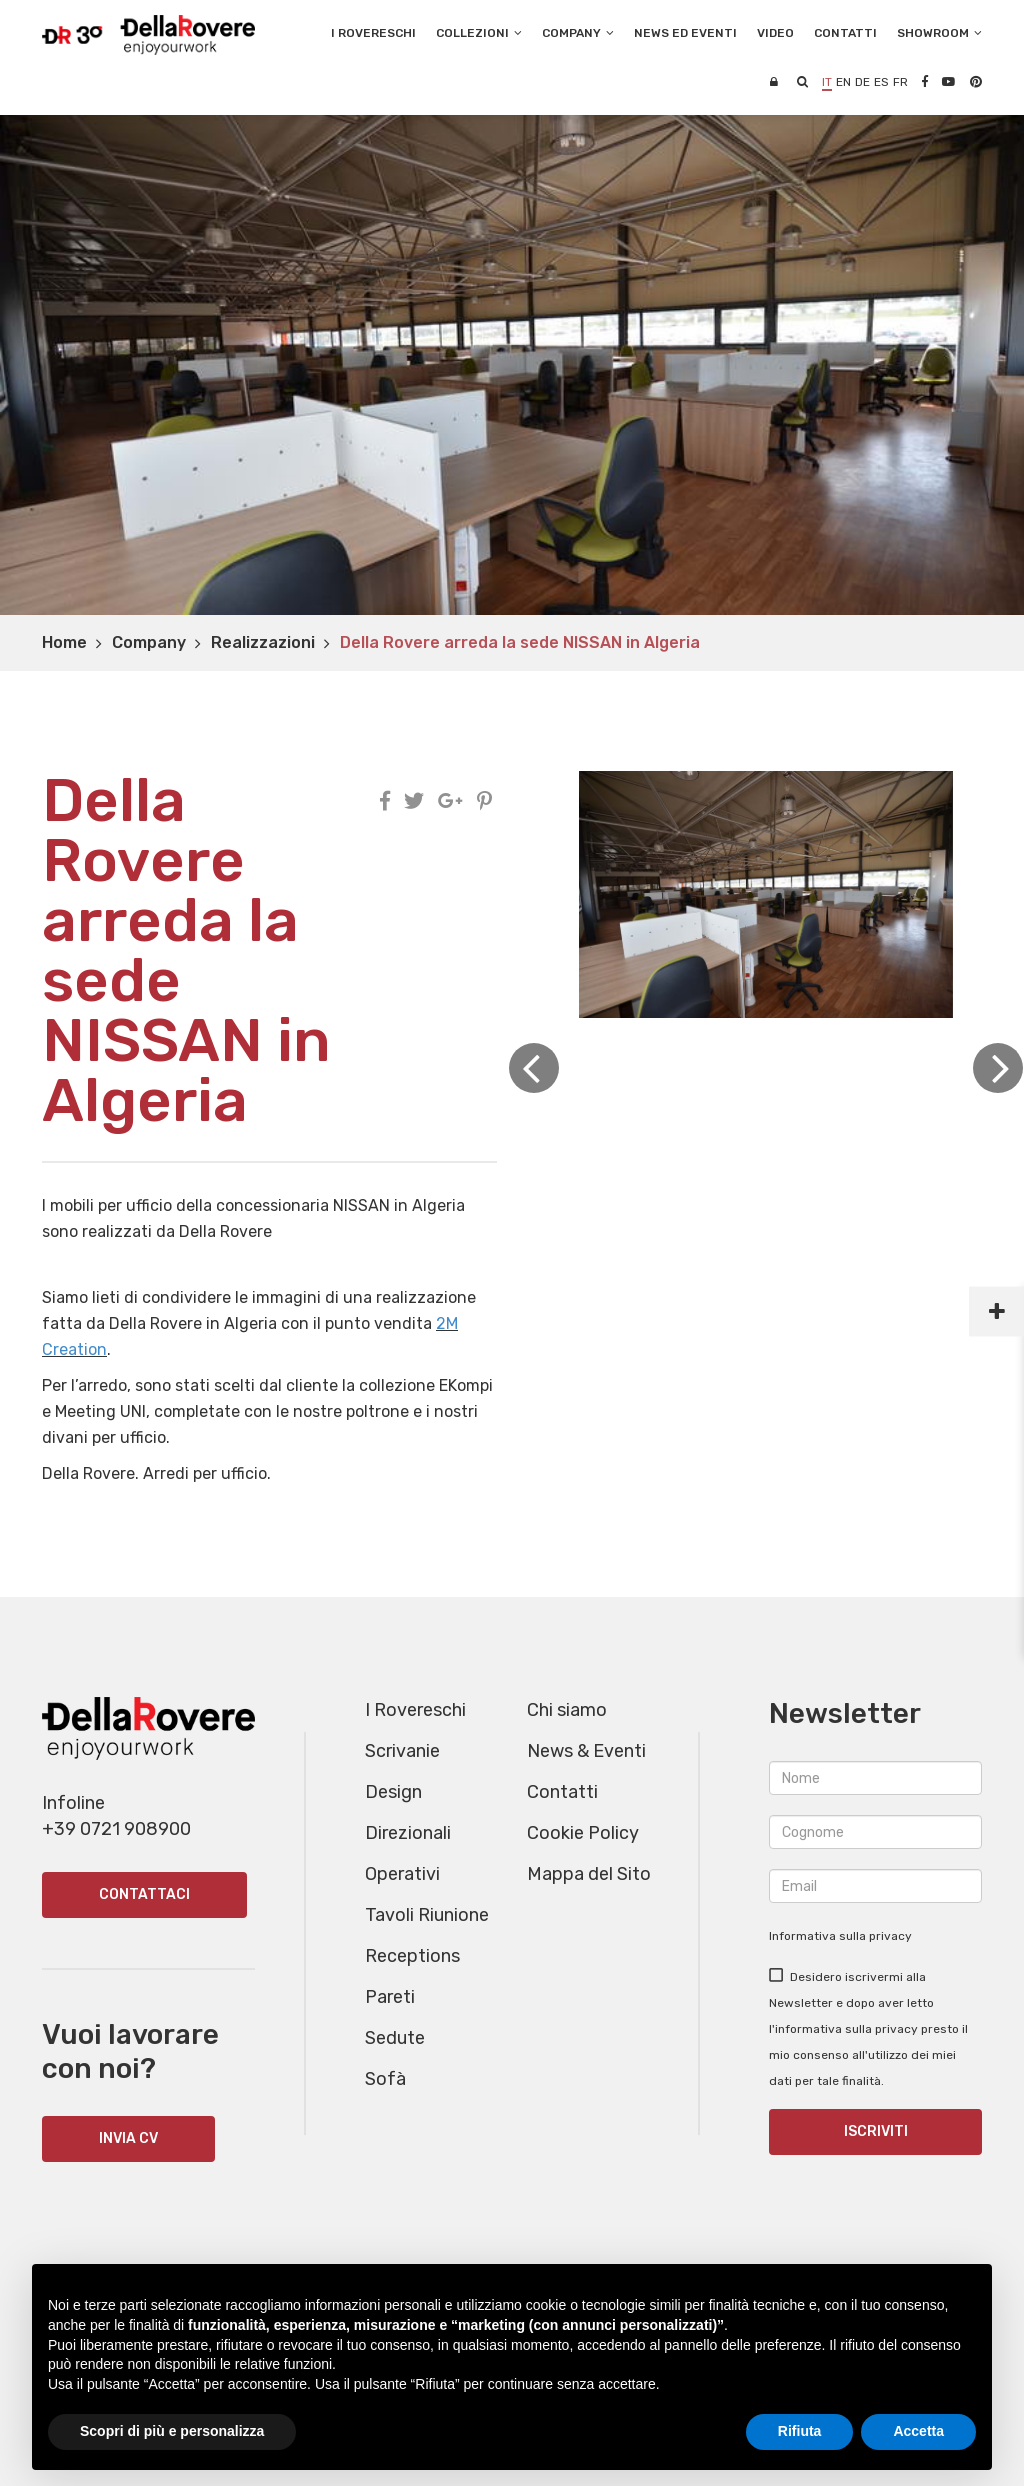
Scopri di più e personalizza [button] (172, 2431)
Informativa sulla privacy (840, 1936)
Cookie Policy (583, 1833)
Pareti (390, 1997)
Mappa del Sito (589, 1874)
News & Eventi (586, 1751)
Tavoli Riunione (427, 1915)
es (881, 82)
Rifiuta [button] (800, 2431)
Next (998, 1068)
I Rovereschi (373, 33)
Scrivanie (402, 1751)
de (862, 82)
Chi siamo (567, 1710)
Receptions (412, 1956)
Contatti (562, 1792)
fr (900, 82)
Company (149, 642)
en (843, 82)
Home (64, 642)
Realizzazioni (263, 642)
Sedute (395, 2038)
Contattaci (144, 1894)
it (827, 82)
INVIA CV (128, 2138)
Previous (534, 1068)
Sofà (385, 2079)
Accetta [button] (918, 2431)
